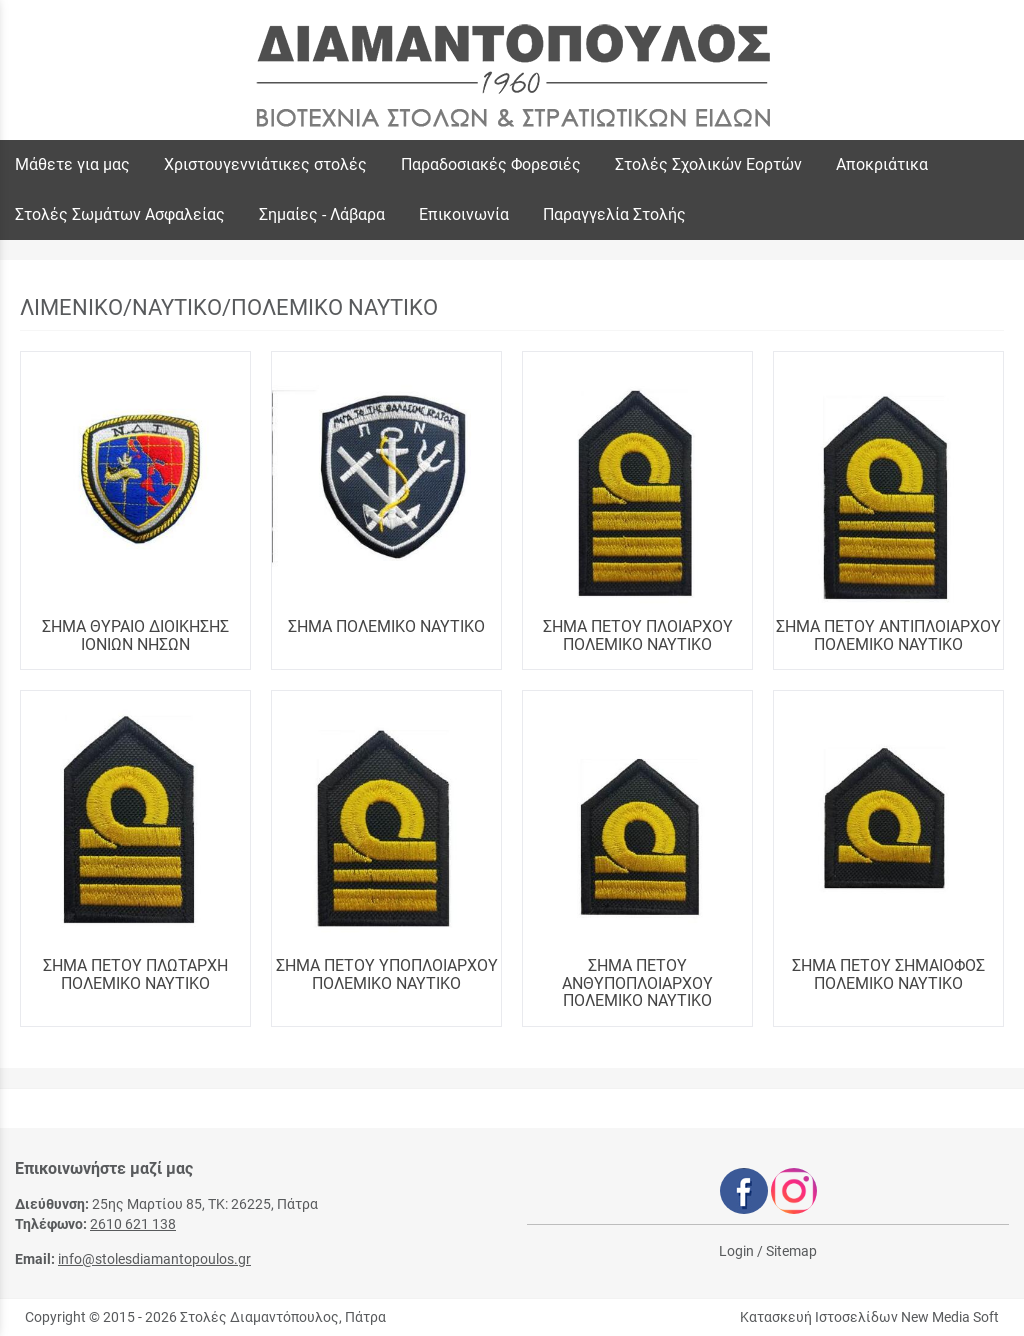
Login (736, 1251)
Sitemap (791, 1251)
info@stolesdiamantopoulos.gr (154, 1259)
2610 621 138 (133, 1224)
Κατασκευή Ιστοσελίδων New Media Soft (869, 1317)
